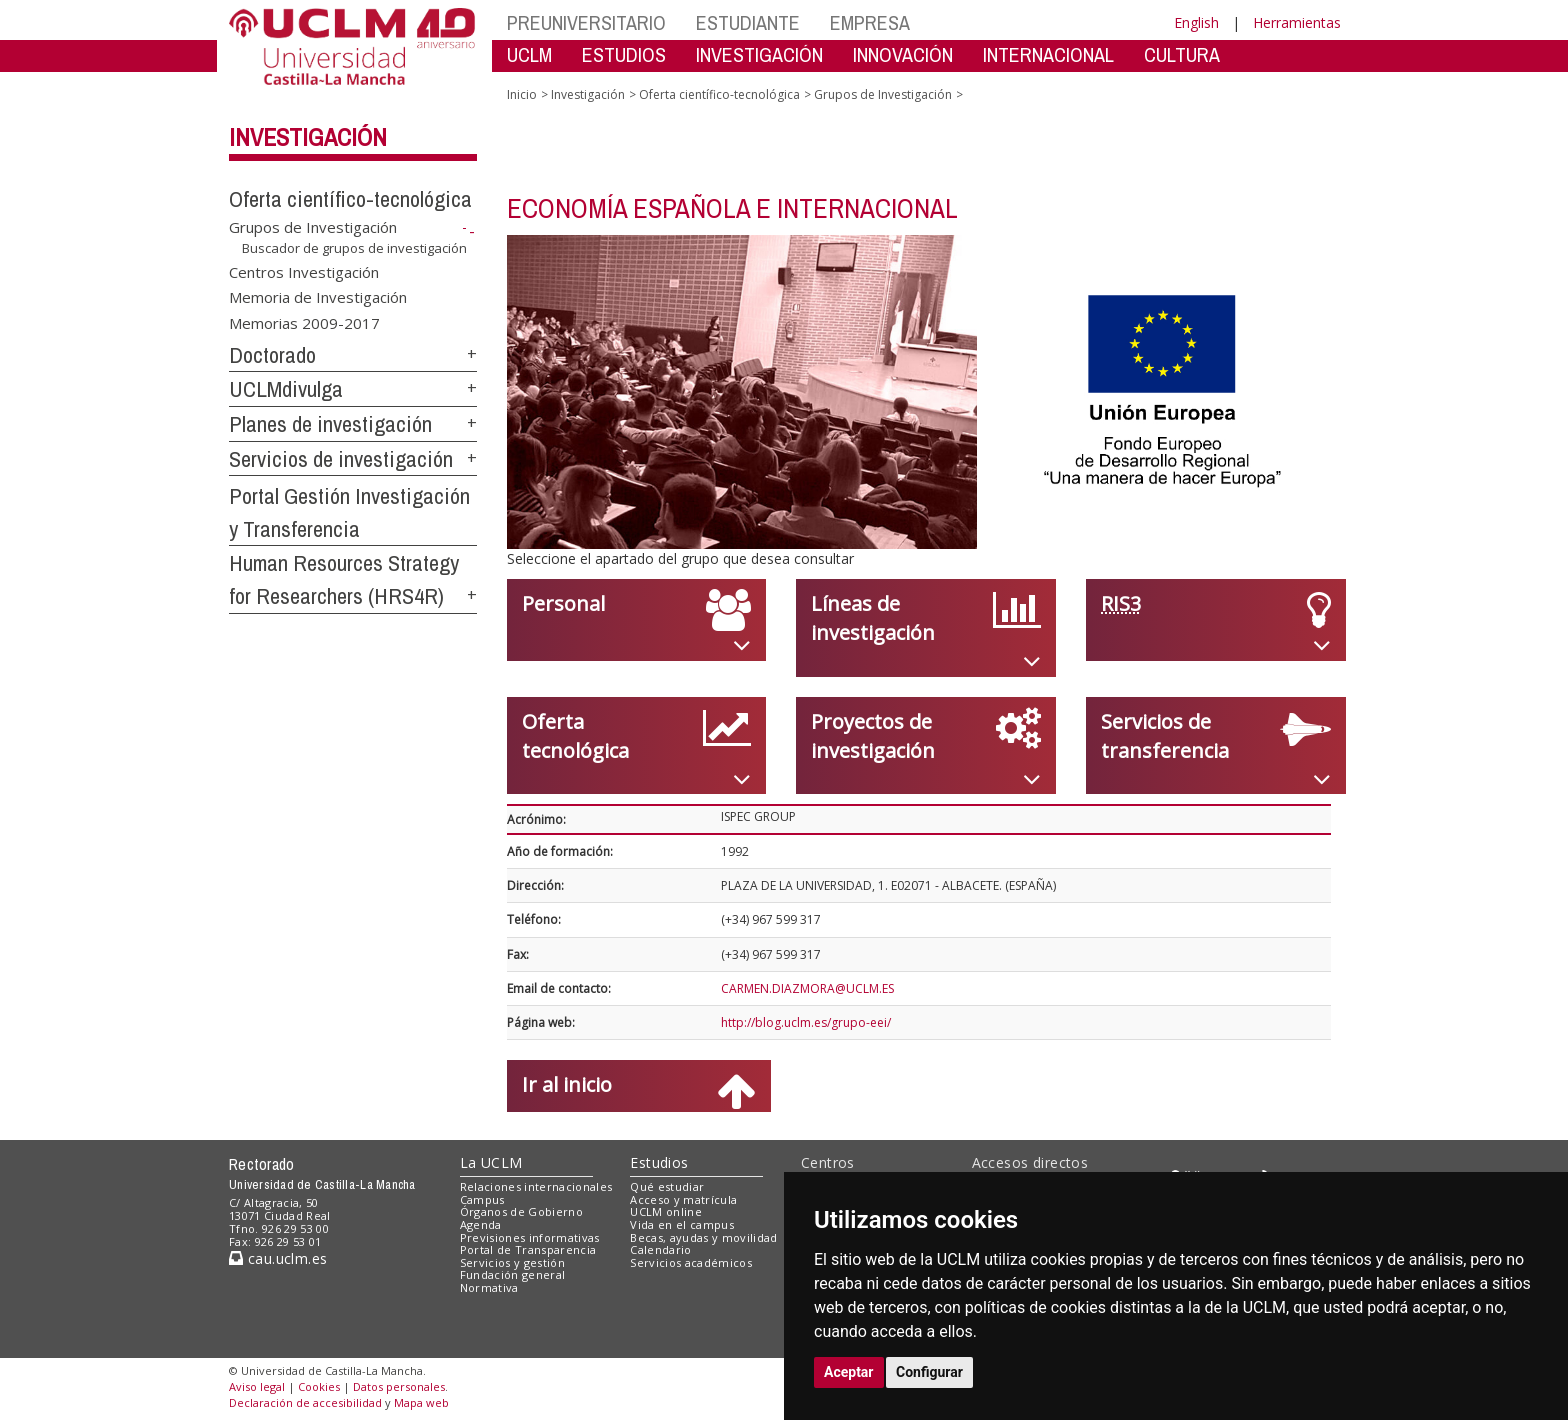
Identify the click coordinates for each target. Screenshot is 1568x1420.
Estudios (659, 1162)
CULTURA (1182, 54)
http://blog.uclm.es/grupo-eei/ (806, 1022)
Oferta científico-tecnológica (350, 199)
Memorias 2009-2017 (304, 322)
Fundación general (513, 1274)
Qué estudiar (667, 1186)
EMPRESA (870, 22)
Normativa (489, 1287)
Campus (482, 1199)
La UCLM (491, 1162)
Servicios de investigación (341, 459)
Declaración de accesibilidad (305, 1402)
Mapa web (421, 1402)
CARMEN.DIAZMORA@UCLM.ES (807, 988)
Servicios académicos (691, 1262)
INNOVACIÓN (903, 54)
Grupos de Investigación (313, 227)
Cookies (319, 1386)
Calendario (660, 1249)
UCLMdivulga (286, 389)
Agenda (481, 1224)
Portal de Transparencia (528, 1249)
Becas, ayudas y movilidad (703, 1237)
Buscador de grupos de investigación (354, 248)
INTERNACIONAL (1048, 54)
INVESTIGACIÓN (759, 54)
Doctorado (272, 355)
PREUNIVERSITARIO (586, 22)
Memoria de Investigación (318, 297)
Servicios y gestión (512, 1262)
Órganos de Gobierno (521, 1211)
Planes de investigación (330, 424)
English (1196, 22)
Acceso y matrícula (683, 1199)
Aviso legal (257, 1386)
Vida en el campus (682, 1224)
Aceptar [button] (849, 1372)
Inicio (522, 94)
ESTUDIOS (624, 54)
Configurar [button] (929, 1372)
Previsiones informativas (530, 1237)
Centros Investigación (304, 271)
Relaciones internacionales (536, 1186)
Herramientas (1297, 22)
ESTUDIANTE (748, 22)
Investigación (308, 137)
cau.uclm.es (278, 1258)
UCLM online (666, 1211)
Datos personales (399, 1386)
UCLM (529, 54)
